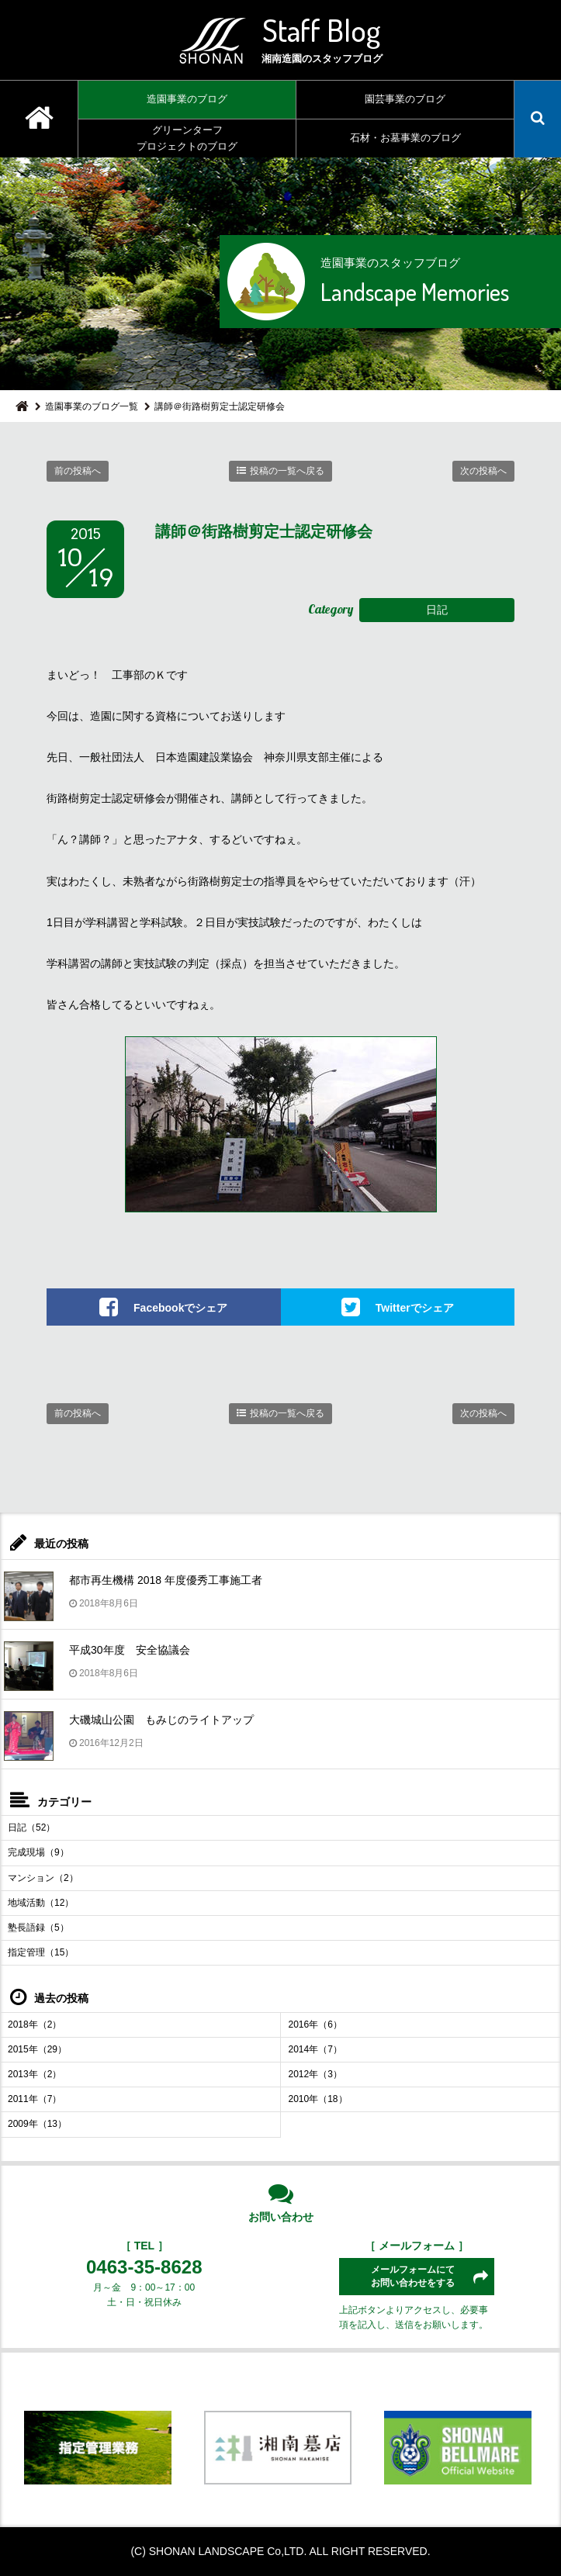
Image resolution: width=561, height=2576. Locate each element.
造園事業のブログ (187, 99)
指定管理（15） (41, 1952)
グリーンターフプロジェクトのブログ (187, 138)
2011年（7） (34, 2099)
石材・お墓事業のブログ (405, 137)
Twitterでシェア (415, 1308)
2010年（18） (318, 2099)
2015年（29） (37, 2049)
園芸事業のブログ (405, 99)
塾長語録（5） (38, 1927)
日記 (437, 609)
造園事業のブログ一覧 (91, 406)
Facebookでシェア (180, 1308)
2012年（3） (315, 2074)
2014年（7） (315, 2049)
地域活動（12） (41, 1902)
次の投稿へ (483, 470)
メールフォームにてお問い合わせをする (413, 2276)
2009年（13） (37, 2123)
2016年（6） (315, 2024)
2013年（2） (34, 2074)
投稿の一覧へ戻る (287, 470)
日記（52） (31, 1827)
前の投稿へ (77, 470)
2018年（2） (34, 2024)
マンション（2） (43, 1877)
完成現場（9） (38, 1852)
